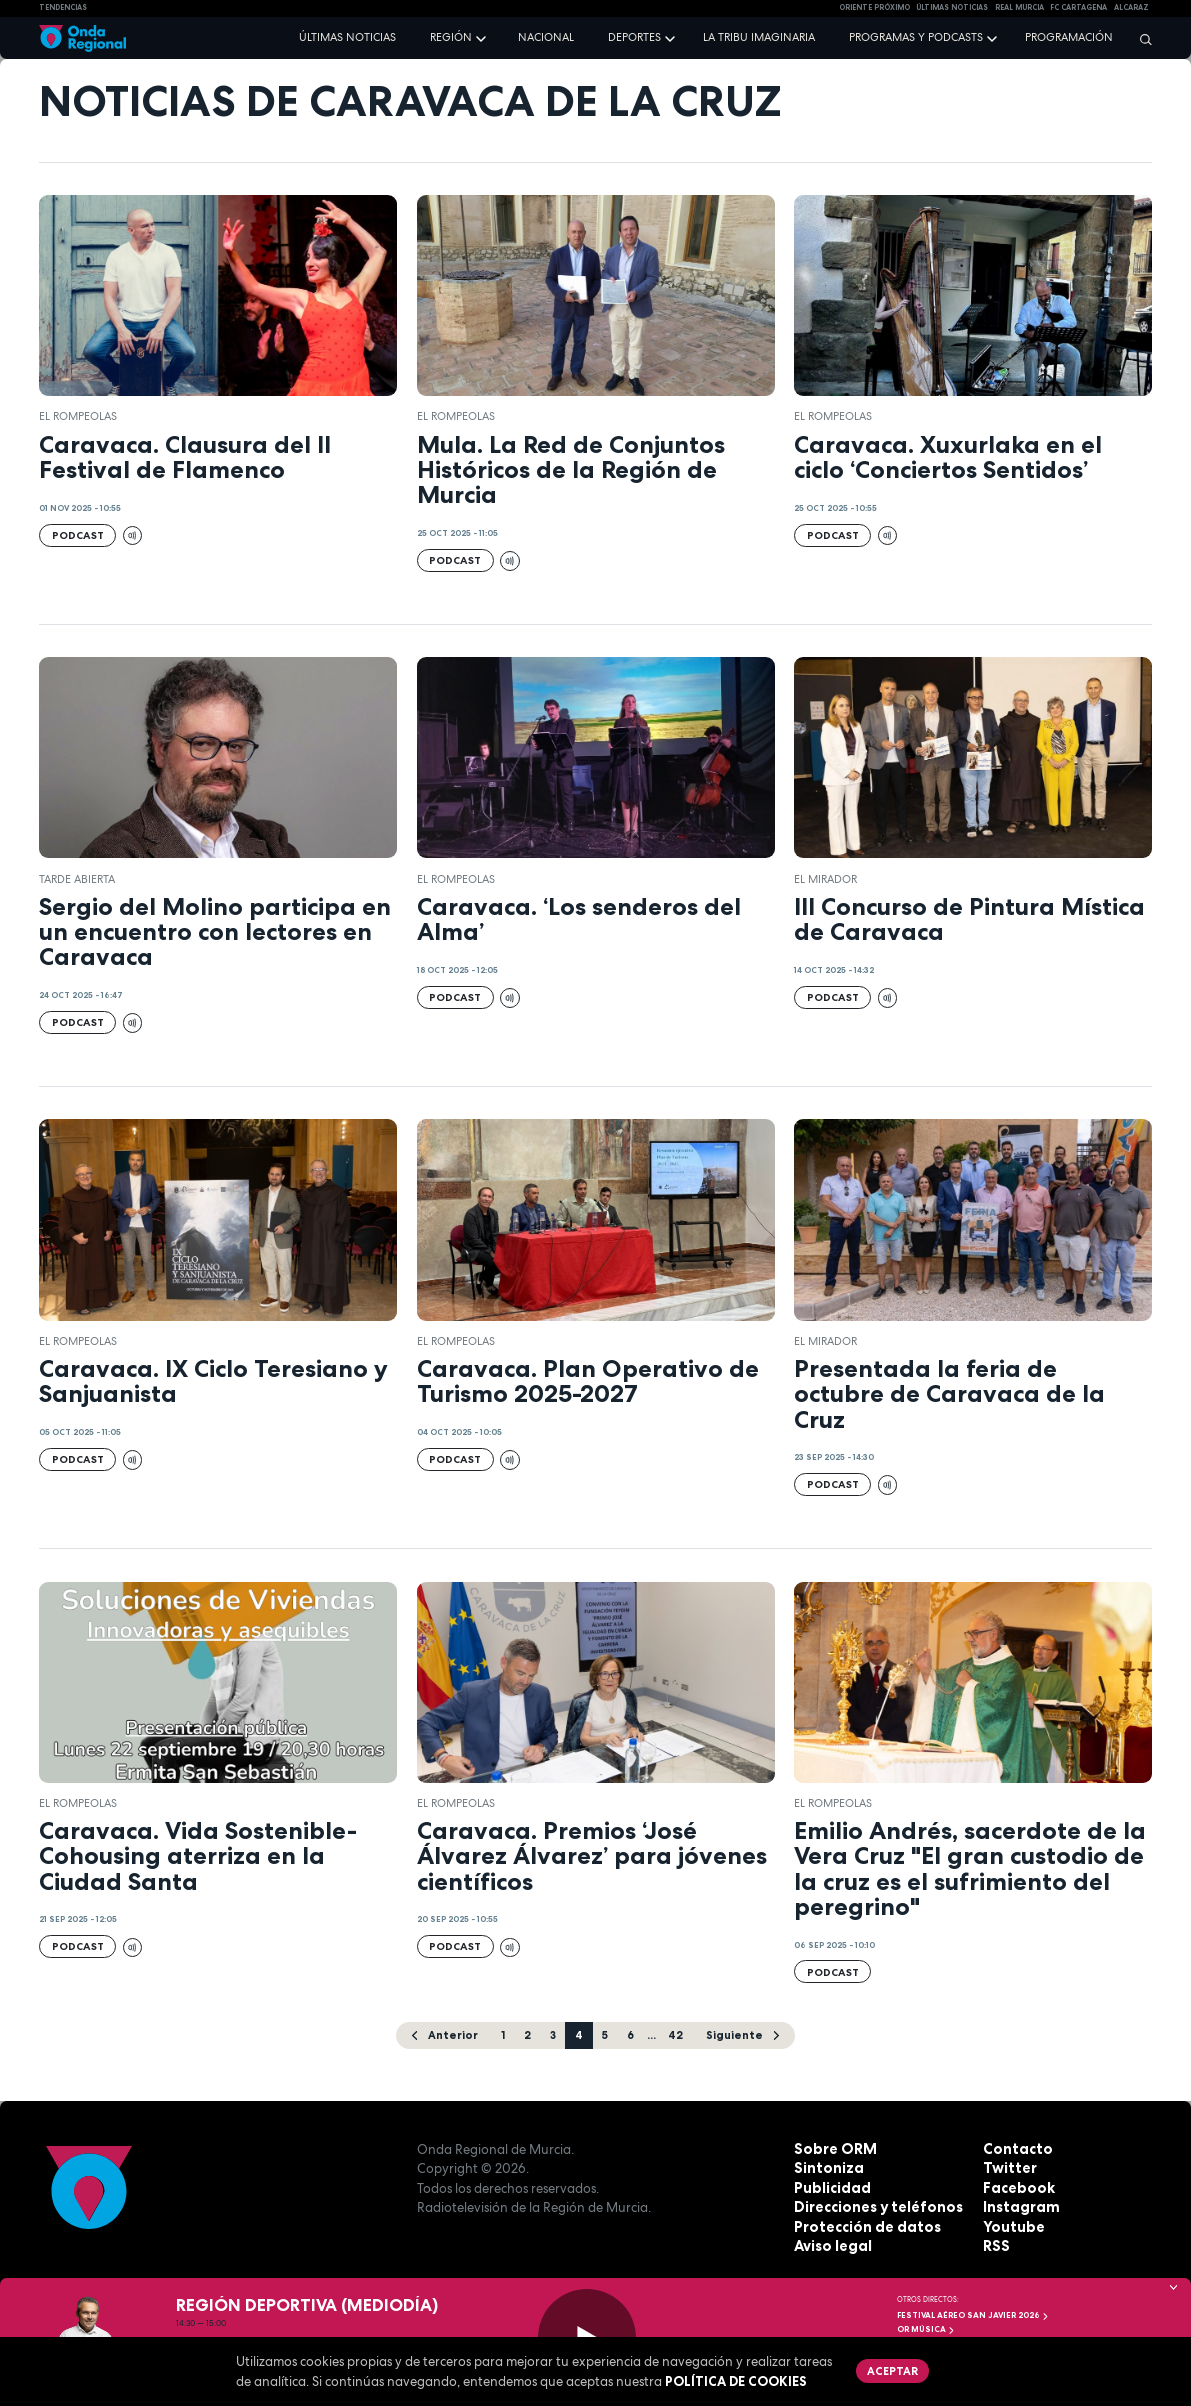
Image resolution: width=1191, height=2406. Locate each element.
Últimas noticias (347, 37)
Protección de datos (862, 2226)
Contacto (1014, 2148)
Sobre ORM (831, 2148)
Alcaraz (1131, 7)
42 (674, 2034)
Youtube (1011, 2226)
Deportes (634, 37)
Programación (1069, 37)
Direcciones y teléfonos (873, 2207)
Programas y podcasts (916, 37)
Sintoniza (826, 2168)
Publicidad (829, 2187)
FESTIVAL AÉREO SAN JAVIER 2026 (973, 2315)
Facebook (1016, 2187)
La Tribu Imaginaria (759, 37)
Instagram (1018, 2207)
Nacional (546, 37)
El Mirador (825, 879)
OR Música (926, 2329)
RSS (995, 2246)
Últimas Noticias (952, 7)
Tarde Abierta (77, 879)
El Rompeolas (78, 416)
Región (451, 37)
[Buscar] (1141, 39)
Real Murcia (1019, 7)
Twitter (1008, 2168)
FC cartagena (1078, 7)
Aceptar (890, 2369)
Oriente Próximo (874, 7)
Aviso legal (830, 2246)
